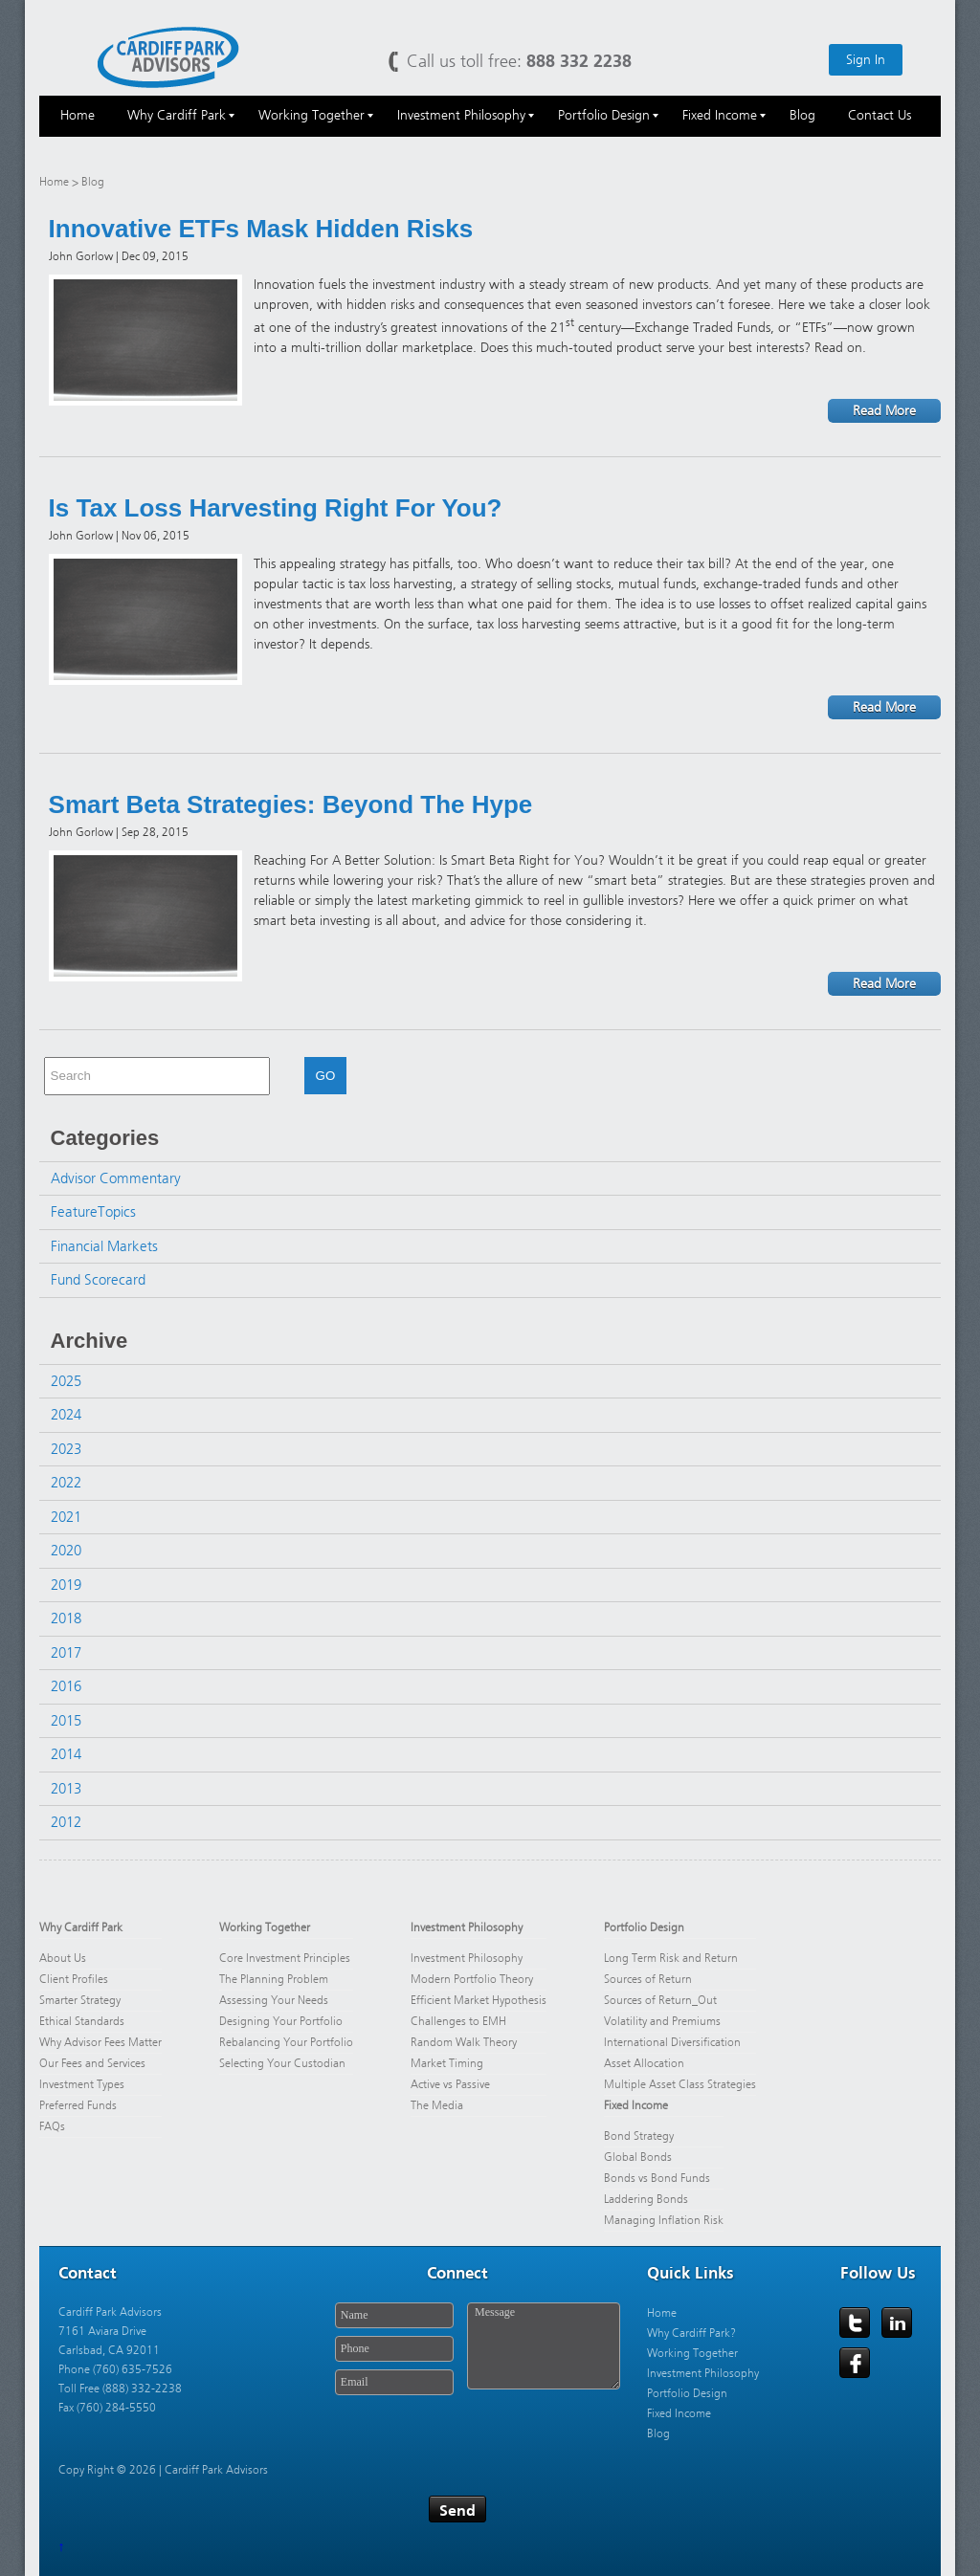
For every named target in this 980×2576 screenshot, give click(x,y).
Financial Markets (104, 1246)
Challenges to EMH (458, 2021)
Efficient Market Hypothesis (478, 2000)
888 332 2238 (579, 61)
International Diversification (672, 2042)
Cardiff (168, 56)
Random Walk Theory (464, 2042)
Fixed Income (636, 2105)
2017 (66, 1653)
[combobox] (157, 1076)
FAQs (52, 2126)
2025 (66, 1381)
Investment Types (81, 2084)
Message (543, 2345)
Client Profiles (73, 1979)
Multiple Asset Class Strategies (680, 2084)
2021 (66, 1517)
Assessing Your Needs (273, 2000)
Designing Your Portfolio (281, 2021)
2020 (66, 1550)
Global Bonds (638, 2157)
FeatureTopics (93, 1212)
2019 (66, 1585)
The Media (437, 2105)
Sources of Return (648, 1979)
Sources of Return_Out (660, 2000)
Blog (658, 2433)
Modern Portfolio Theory (472, 1979)
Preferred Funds (78, 2105)
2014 (66, 1754)
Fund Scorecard (98, 1279)
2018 (66, 1618)
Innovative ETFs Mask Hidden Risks (261, 228)
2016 (66, 1686)
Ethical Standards (81, 2021)
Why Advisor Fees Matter (100, 2042)
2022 (66, 1482)
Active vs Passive (450, 2084)
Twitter (855, 2323)
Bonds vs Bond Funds (657, 2178)
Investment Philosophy (467, 1927)
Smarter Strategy (80, 2000)
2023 (66, 1449)
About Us (62, 1958)
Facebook (855, 2363)
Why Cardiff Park (80, 1927)
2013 (66, 1788)
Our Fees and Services (92, 2063)
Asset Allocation (644, 2063)
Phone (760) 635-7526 (115, 2369)
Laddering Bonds (646, 2199)
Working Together (264, 1927)
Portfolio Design (644, 1927)
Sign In (865, 60)
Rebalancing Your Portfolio (286, 2042)
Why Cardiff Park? (691, 2333)
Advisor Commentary (116, 1178)
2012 (66, 1822)
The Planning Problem (273, 1979)
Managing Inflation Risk (664, 2220)
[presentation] (476, 2440)
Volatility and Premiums (662, 2021)
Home (54, 181)
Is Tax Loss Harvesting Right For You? (275, 508)
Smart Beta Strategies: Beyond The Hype (291, 804)
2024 (66, 1414)
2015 (66, 1720)
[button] (277, 1076)
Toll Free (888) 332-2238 (120, 2388)
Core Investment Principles (284, 1958)
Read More (884, 411)
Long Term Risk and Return (671, 1958)
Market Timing (447, 2063)
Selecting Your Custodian (282, 2063)
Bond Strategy (639, 2136)
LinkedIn (897, 2323)
